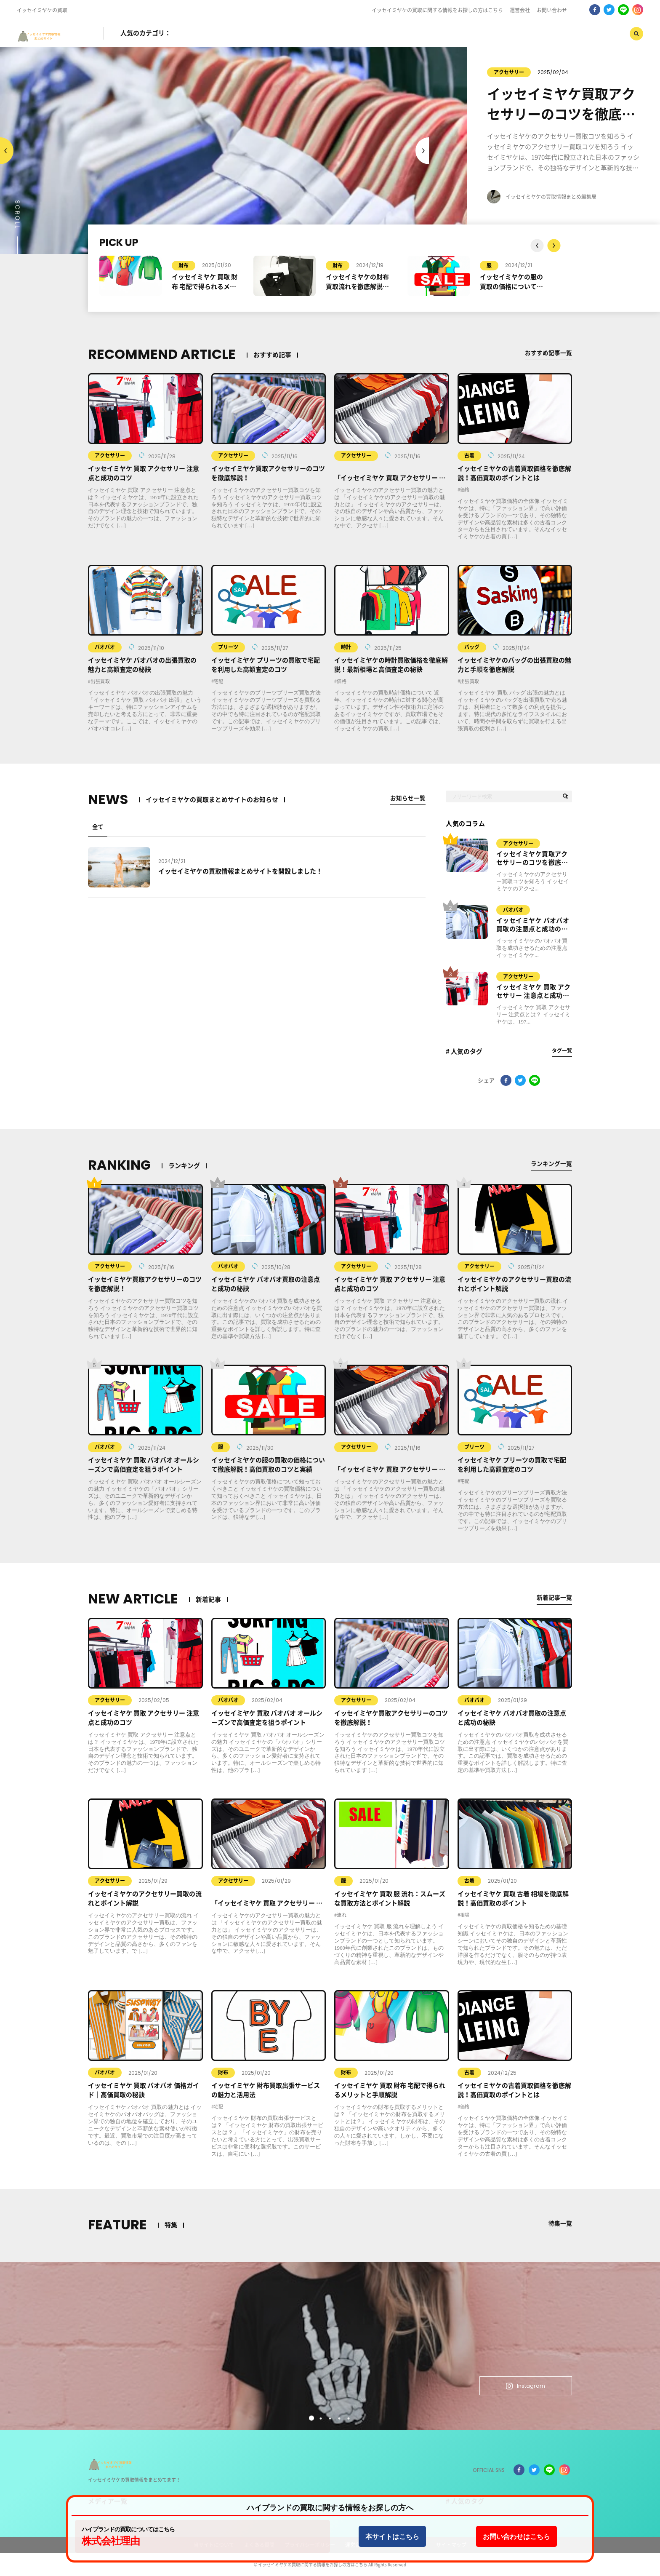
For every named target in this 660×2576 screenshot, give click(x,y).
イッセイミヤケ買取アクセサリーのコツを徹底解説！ (532, 859)
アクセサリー (471, 72)
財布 (183, 265)
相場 (465, 1915)
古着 (469, 455)
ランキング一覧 (550, 1163)
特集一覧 (559, 2223)
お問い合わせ (552, 10)
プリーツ (228, 646)
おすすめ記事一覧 (547, 353)
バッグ (471, 646)
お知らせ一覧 (407, 797)
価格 (465, 489)
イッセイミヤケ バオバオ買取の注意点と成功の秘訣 (532, 925)
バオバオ (105, 646)
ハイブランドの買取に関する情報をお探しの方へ (330, 2508)
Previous (422, 150)
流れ (341, 1915)
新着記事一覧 (553, 1597)
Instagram (517, 2384)
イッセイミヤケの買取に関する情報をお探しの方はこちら (437, 10)
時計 (346, 646)
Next (6, 150)
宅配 (219, 681)
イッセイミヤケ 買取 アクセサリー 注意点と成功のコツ (533, 992)
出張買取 (100, 681)
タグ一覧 (562, 1050)
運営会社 (520, 10)
